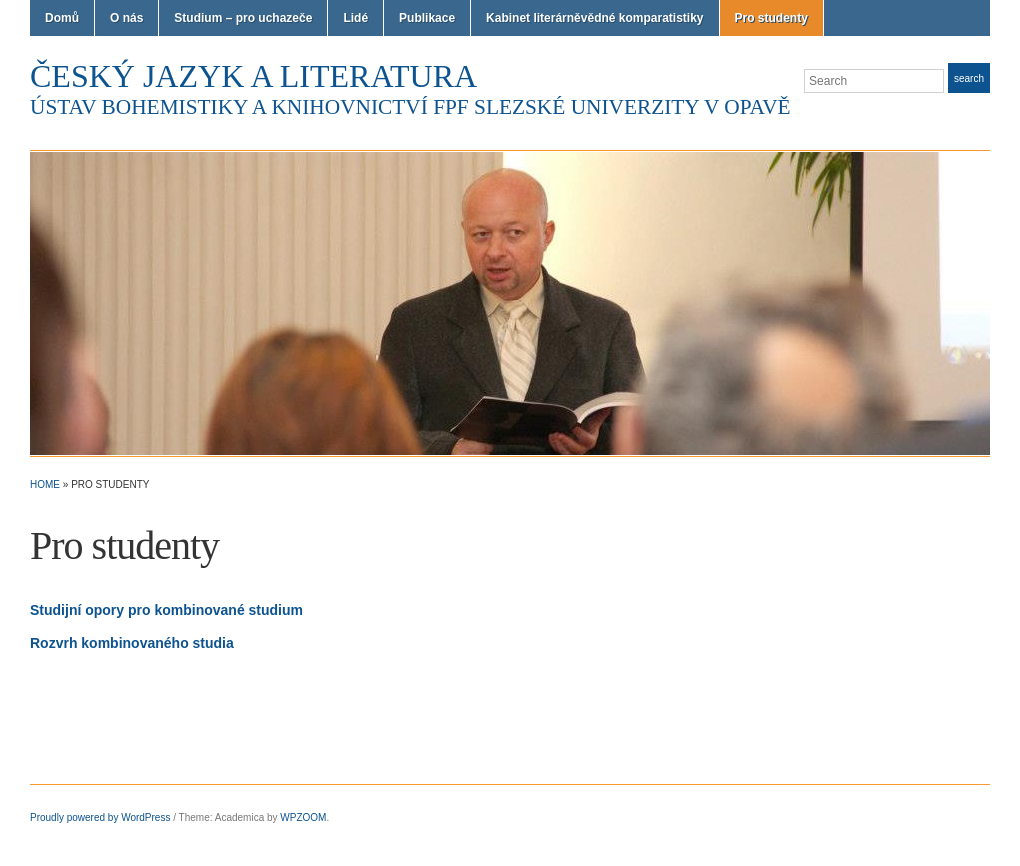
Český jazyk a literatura (253, 76)
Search (969, 78)
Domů (62, 18)
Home (45, 484)
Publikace (427, 18)
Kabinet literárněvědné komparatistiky (594, 18)
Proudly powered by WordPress (100, 817)
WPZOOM (303, 817)
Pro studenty (771, 18)
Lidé (355, 18)
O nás (126, 18)
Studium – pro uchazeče (243, 18)
